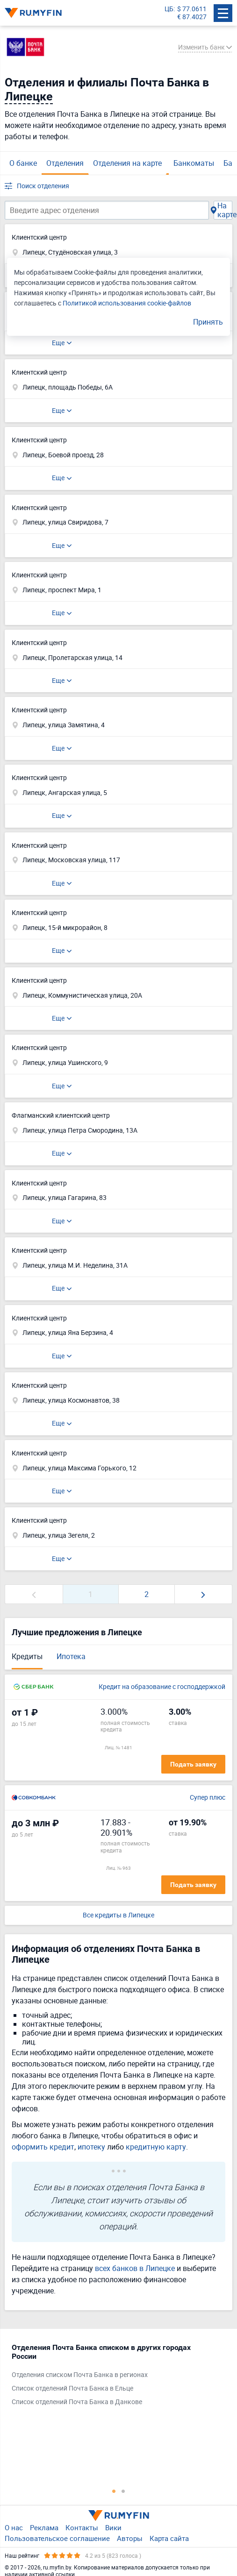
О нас (14, 2527)
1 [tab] (114, 2491)
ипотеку (91, 2147)
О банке (23, 163)
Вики (113, 2527)
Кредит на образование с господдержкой (162, 1687)
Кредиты (27, 1656)
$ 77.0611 (192, 9)
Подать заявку (193, 1764)
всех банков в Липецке (135, 2268)
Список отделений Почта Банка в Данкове (77, 2402)
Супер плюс (207, 1798)
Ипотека (71, 1656)
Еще (58, 342)
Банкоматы (193, 163)
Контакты (81, 2527)
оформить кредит (43, 2147)
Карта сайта (169, 2538)
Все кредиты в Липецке (118, 1915)
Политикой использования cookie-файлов (127, 302)
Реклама (44, 2527)
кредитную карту (156, 2147)
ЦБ (169, 9)
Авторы (130, 2538)
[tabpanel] (114, 2377)
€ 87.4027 (192, 17)
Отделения (65, 163)
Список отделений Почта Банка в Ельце (72, 2388)
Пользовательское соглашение (57, 2538)
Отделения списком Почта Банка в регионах (80, 2375)
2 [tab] (123, 2491)
